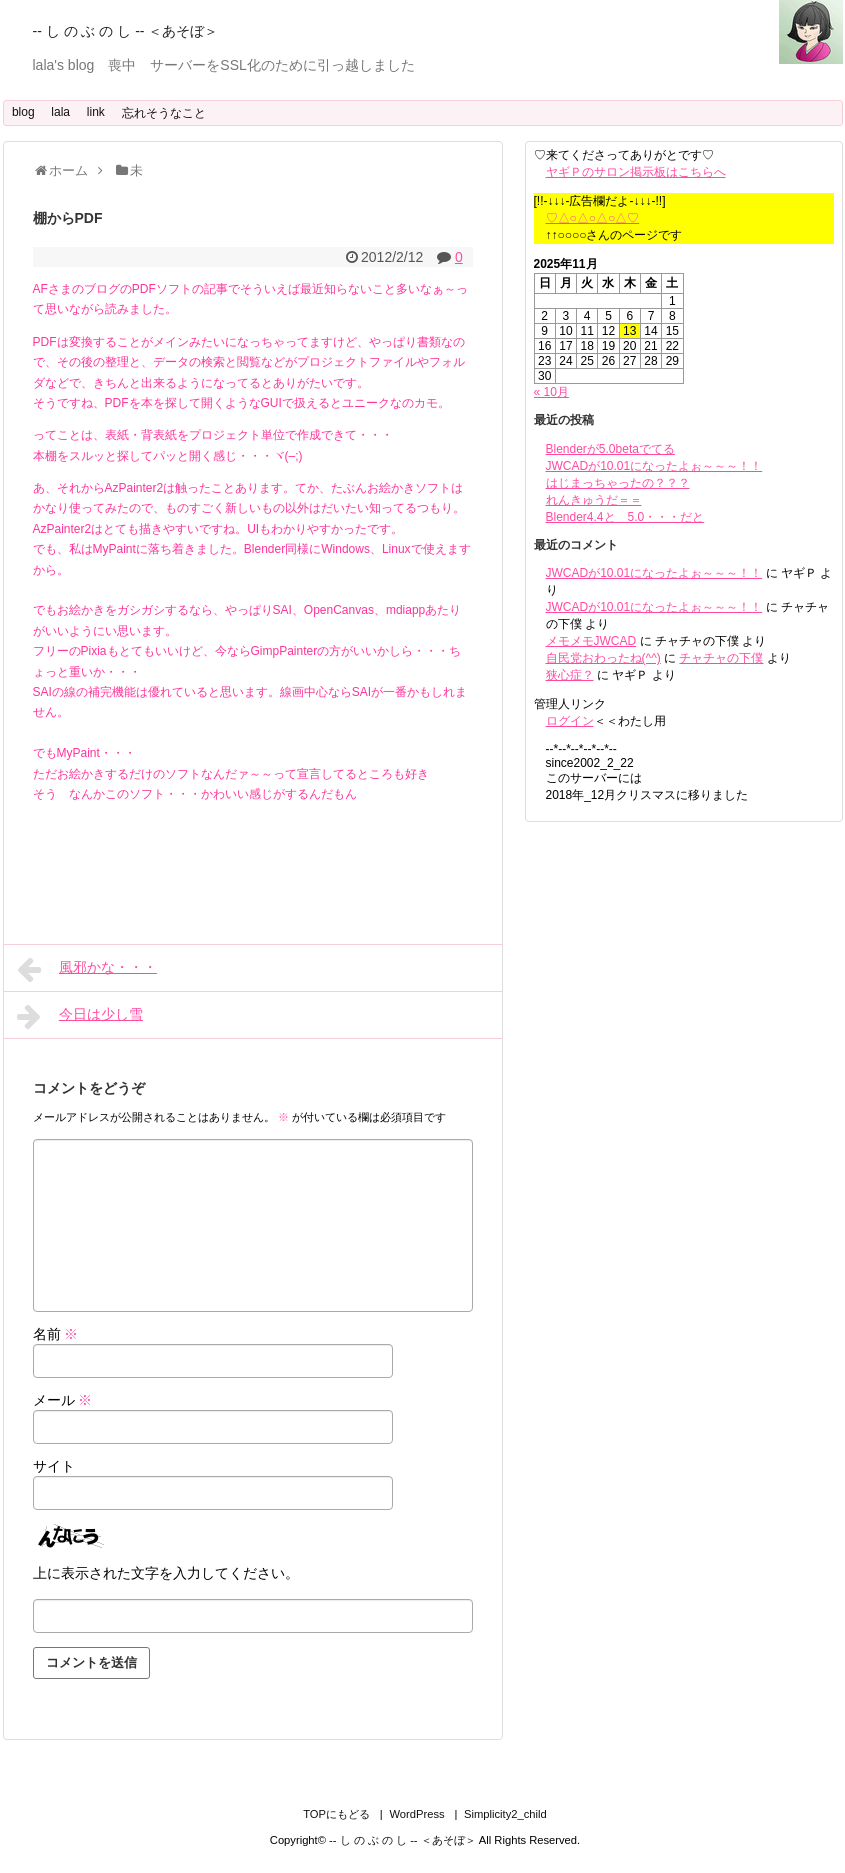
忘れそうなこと (164, 113)
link (96, 112)
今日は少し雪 (80, 1016)
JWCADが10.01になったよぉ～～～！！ (654, 466)
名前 (56, 1334)
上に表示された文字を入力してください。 (166, 1573)
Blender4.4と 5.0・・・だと (625, 517)
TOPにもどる (336, 1814)
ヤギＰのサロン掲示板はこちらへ (636, 172)
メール (63, 1400)
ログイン (570, 721)
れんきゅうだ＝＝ (594, 500)
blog (23, 112)
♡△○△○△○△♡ (593, 218)
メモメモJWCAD (591, 641)
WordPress (416, 1814)
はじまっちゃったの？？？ (618, 483)
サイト (54, 1466)
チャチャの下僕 (721, 658)
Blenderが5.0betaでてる (610, 449)
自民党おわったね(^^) (603, 658)
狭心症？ (570, 675)
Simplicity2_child (505, 1814)
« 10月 (551, 392)
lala (60, 112)
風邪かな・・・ (87, 969)
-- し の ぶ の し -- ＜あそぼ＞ (126, 31)
